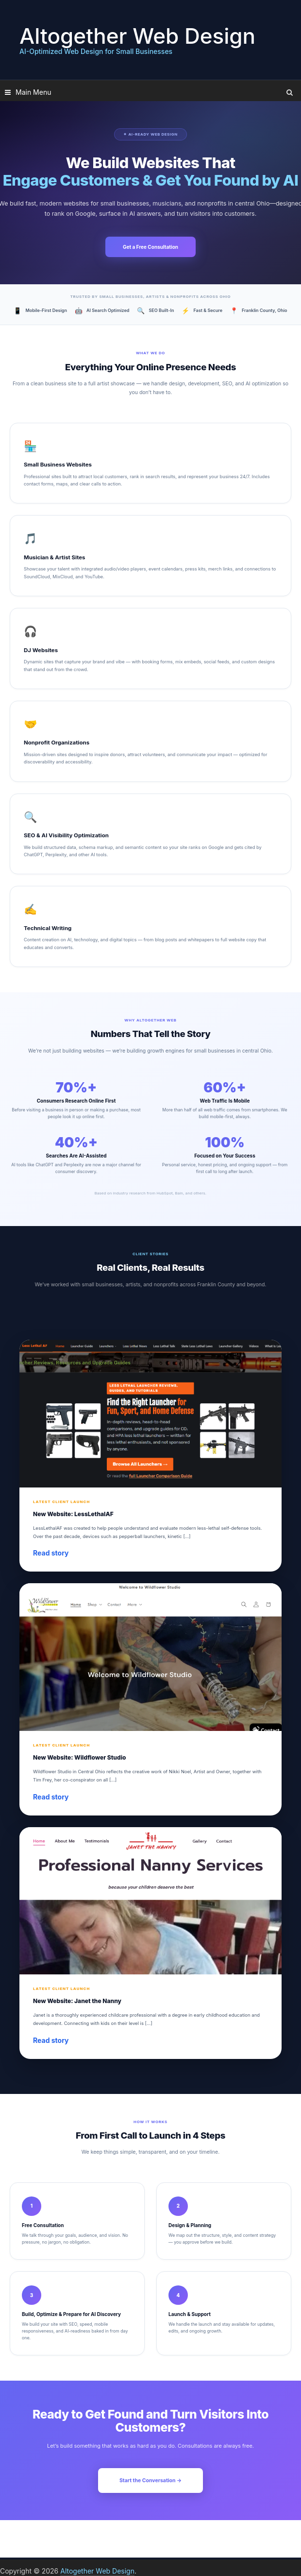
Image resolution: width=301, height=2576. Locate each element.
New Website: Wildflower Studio (79, 1757)
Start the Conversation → (150, 2480)
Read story (51, 1553)
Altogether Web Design (137, 36)
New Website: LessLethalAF (73, 1514)
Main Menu (33, 92)
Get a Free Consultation (150, 247)
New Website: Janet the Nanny (77, 2001)
